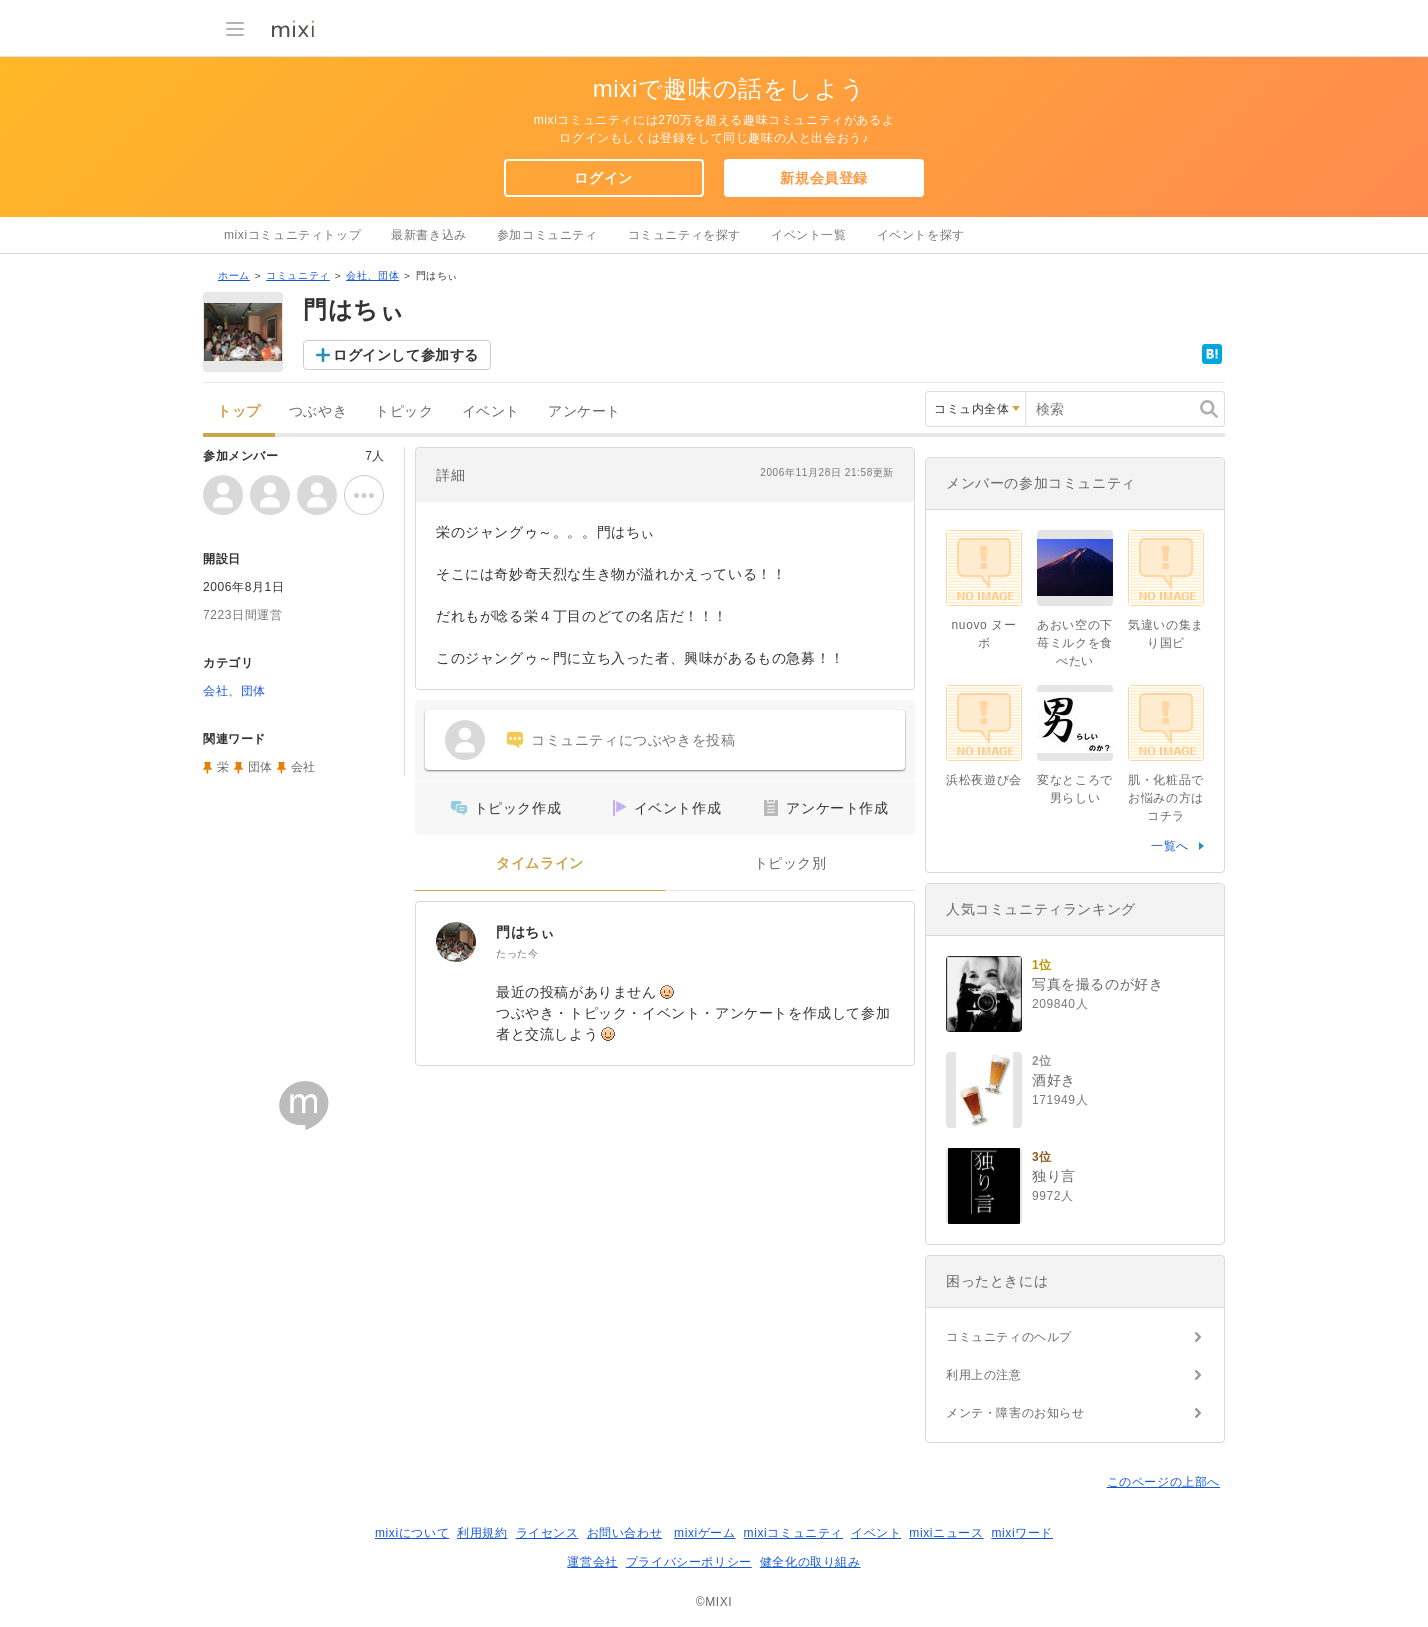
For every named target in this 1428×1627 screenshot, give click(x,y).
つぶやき (318, 411)
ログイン (603, 178)
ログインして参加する (406, 355)
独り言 (1054, 1176)
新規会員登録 (824, 178)
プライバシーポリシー (689, 1562)
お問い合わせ (625, 1533)
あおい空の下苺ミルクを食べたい (1075, 643)
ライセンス (547, 1533)
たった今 (517, 953)
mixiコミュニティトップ (292, 235)
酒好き (1054, 1080)
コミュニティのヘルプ (1009, 1337)
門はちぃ (525, 932)
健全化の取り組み (810, 1562)
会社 (303, 767)
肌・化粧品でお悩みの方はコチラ (1166, 798)
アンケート (584, 411)
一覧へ (1170, 846)
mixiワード (1022, 1533)
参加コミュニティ (547, 235)
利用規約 (482, 1533)
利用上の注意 (984, 1375)
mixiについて (412, 1533)
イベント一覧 (809, 235)
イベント (491, 411)
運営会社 (592, 1562)
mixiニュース (946, 1533)
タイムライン (540, 863)
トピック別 (790, 863)
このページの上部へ (1163, 1482)
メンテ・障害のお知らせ (1015, 1413)
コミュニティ (298, 275)
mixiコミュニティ (793, 1533)
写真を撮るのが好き (1097, 984)
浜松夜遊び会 (984, 780)
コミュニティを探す (684, 235)
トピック (404, 411)
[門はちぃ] (456, 942)
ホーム (234, 275)
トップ (239, 411)
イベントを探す (921, 235)
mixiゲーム (705, 1533)
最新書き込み (429, 235)
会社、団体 (372, 275)
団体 (260, 767)
